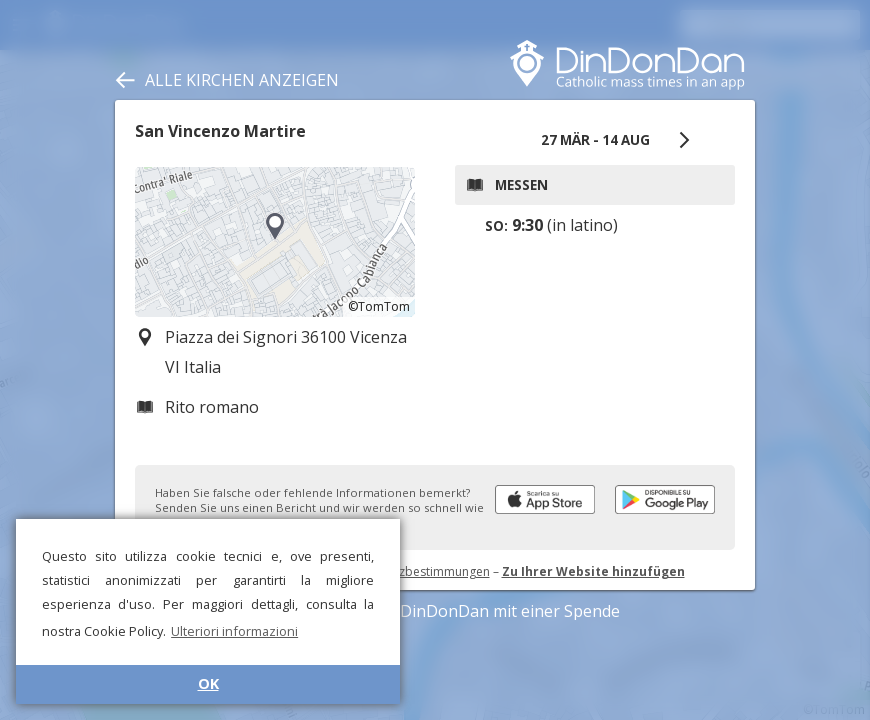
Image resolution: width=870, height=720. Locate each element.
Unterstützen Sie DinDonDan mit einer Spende (435, 611)
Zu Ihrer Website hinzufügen (593, 571)
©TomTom (379, 306)
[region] (275, 242)
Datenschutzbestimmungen (412, 571)
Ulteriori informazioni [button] (234, 631)
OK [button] (208, 683)
